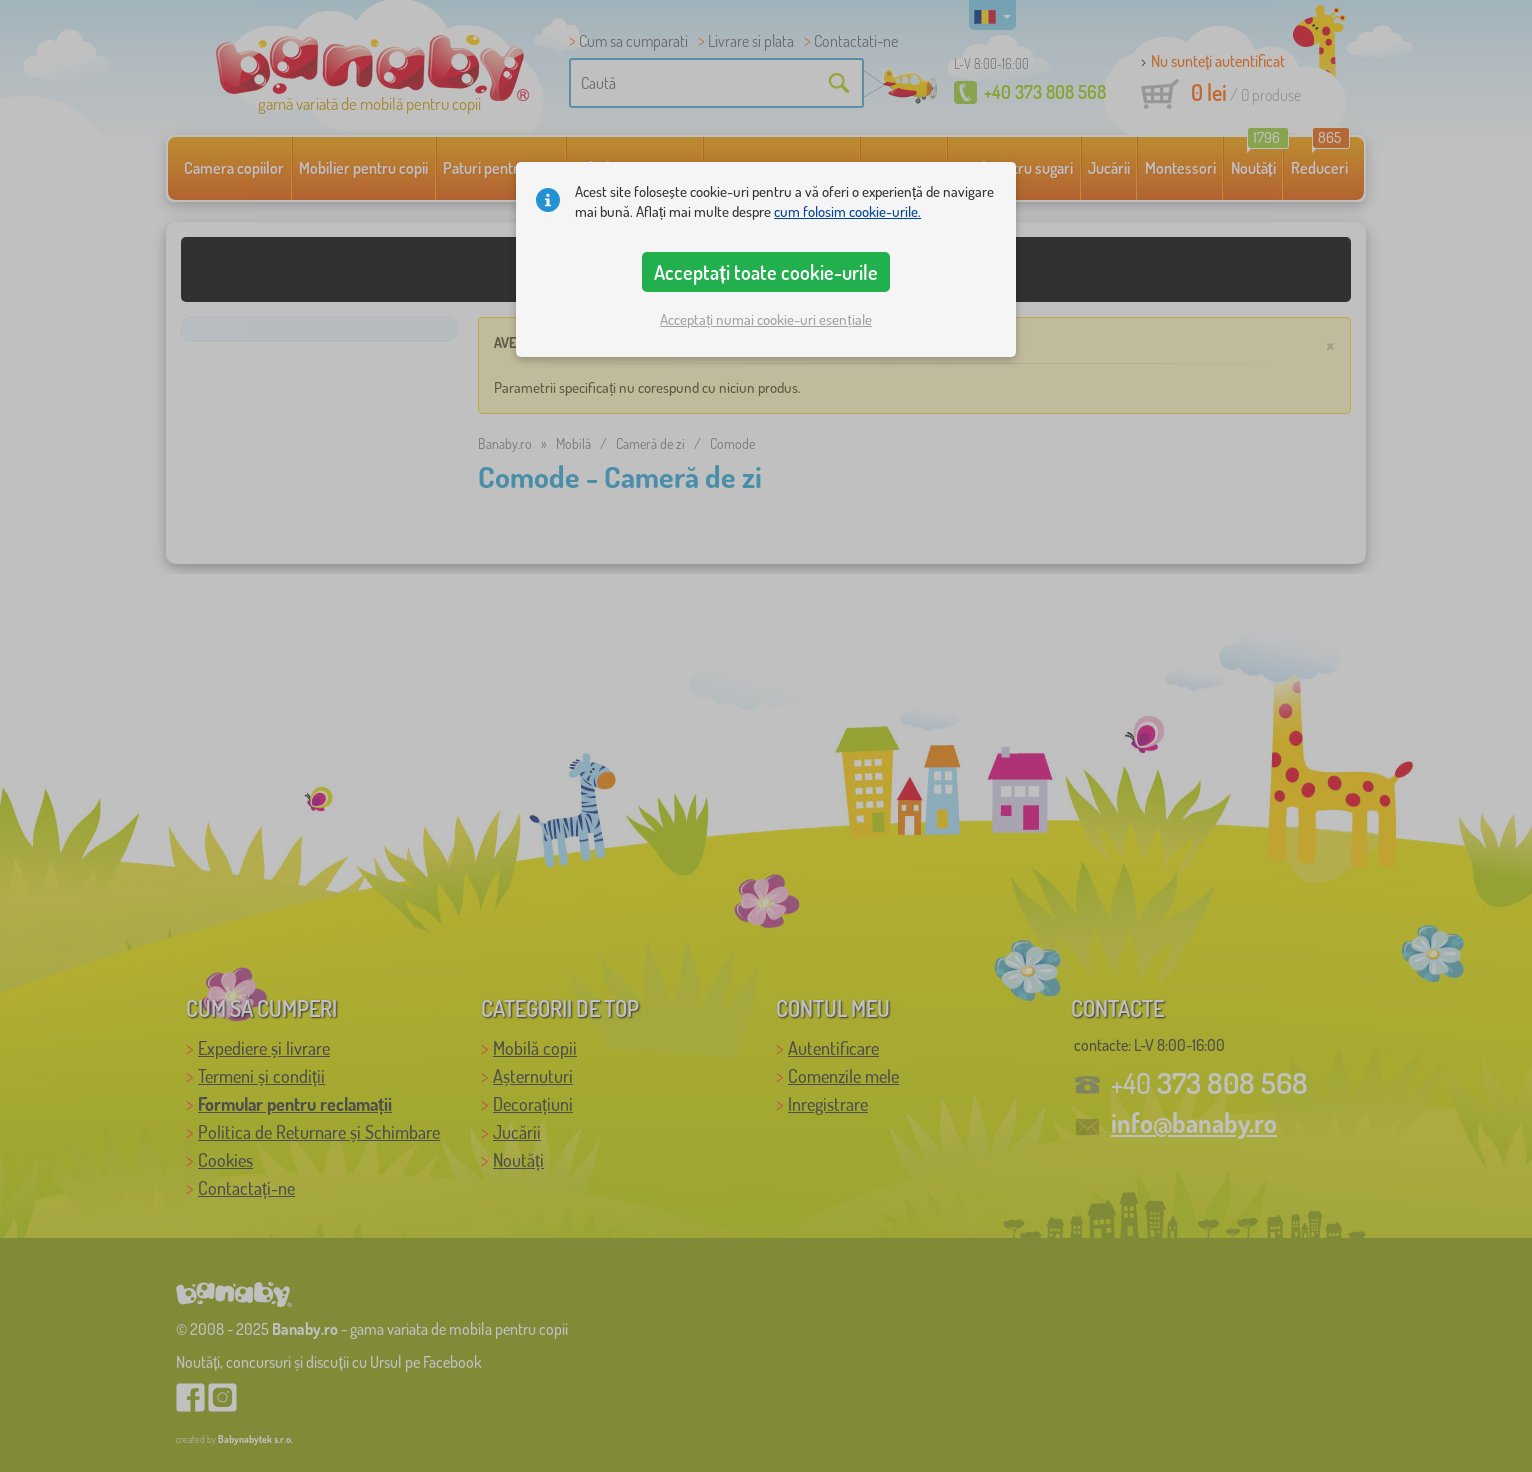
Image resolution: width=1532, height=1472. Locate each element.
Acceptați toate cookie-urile (766, 272)
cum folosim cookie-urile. (847, 211)
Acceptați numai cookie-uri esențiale (765, 319)
